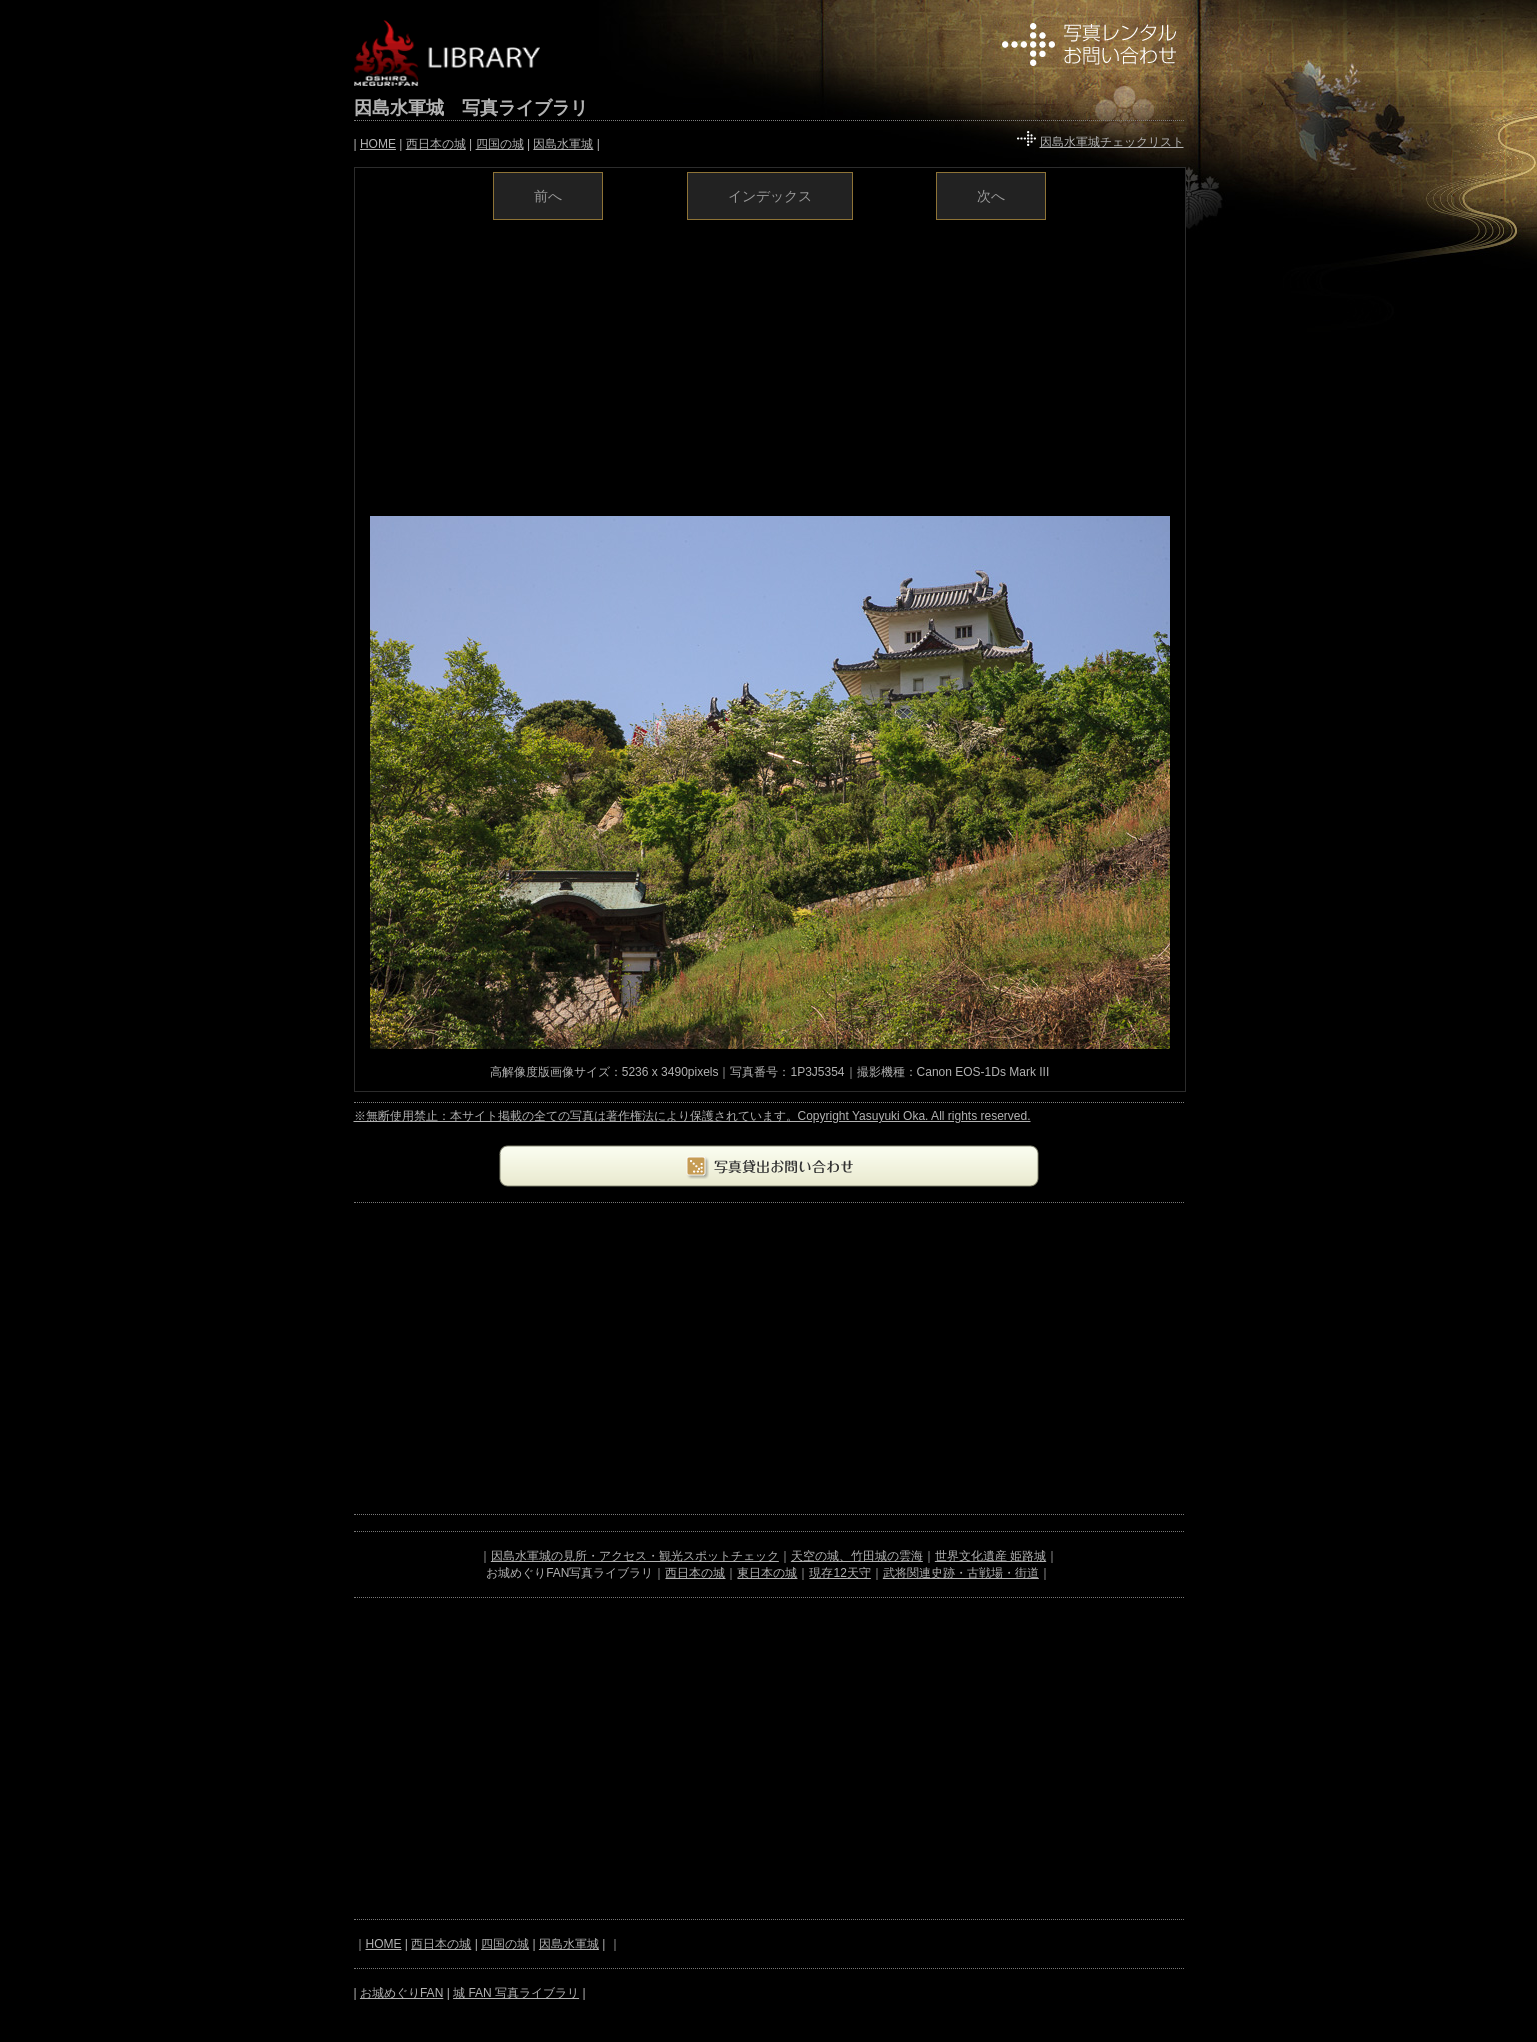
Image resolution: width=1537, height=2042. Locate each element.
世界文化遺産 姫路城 (990, 1556)
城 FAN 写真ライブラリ (516, 1993)
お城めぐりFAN (401, 1993)
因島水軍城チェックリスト (1112, 142)
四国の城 (500, 144)
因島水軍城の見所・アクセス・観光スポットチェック (635, 1556)
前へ (548, 196)
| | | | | (477, 144)
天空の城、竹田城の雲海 (857, 1556)
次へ (991, 196)
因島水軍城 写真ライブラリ (471, 108)
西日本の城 (436, 144)
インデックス (770, 196)
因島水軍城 (563, 144)
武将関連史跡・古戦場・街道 (961, 1573)
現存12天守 (839, 1573)
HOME (378, 144)
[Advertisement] (770, 366)
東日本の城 (767, 1573)
